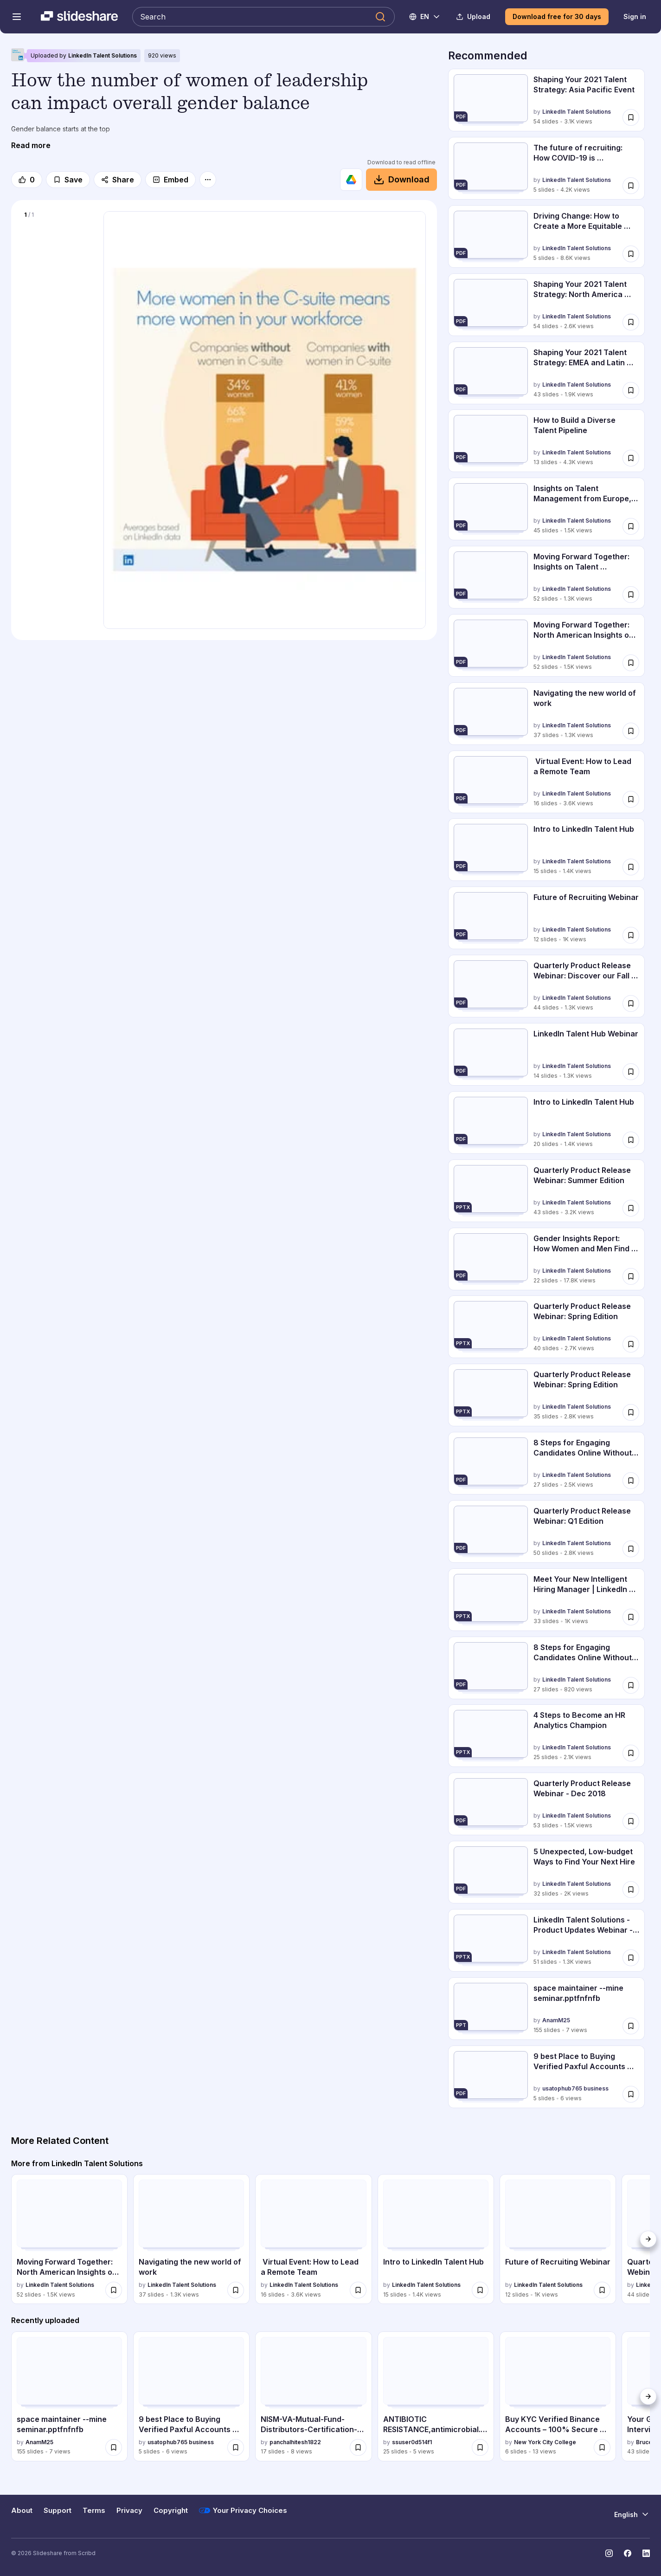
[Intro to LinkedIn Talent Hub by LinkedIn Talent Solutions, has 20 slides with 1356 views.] (546, 1122)
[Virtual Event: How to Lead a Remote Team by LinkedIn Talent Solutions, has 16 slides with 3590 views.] (546, 781)
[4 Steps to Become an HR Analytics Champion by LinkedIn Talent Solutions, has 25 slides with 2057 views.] (546, 1735)
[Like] (26, 179)
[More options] (207, 179)
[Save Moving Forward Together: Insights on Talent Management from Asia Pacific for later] (630, 594)
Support (57, 2510)
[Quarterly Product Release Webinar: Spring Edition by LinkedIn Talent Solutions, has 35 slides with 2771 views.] (546, 1395)
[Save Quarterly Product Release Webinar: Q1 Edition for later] (630, 1548)
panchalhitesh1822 (295, 2442)
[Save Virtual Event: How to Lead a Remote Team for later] (630, 798)
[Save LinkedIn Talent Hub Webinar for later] (630, 1071)
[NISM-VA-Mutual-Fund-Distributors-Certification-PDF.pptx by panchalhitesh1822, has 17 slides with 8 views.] (313, 2396)
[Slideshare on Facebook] (627, 2553)
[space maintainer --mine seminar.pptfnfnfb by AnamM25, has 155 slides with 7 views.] (546, 2008)
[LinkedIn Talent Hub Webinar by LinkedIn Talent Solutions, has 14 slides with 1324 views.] (546, 1054)
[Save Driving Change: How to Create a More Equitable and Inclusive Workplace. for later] (630, 254)
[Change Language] (425, 16)
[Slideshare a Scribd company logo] (79, 16)
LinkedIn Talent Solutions (102, 55)
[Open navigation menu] (16, 16)
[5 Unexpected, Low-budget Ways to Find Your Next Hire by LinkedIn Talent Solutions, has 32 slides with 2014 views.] (546, 1872)
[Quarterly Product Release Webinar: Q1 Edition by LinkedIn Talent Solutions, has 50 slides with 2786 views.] (546, 1531)
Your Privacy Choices (243, 2510)
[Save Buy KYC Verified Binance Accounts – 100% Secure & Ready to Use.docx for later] (602, 2447)
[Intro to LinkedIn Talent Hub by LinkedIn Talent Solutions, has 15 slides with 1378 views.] (546, 849)
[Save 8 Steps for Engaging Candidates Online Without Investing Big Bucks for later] (630, 1480)
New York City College (545, 2442)
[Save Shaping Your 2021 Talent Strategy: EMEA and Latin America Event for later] (630, 390)
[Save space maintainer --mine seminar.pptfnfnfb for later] (630, 2026)
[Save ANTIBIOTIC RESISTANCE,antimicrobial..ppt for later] (480, 2447)
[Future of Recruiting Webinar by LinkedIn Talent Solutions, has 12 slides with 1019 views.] (546, 917)
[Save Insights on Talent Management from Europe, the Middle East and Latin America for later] (630, 526)
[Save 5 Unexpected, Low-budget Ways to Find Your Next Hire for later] (630, 1889)
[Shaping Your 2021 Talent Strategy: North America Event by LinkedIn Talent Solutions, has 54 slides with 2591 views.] (546, 304)
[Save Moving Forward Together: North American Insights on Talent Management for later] (630, 662)
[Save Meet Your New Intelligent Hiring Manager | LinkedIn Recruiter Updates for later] (630, 1617)
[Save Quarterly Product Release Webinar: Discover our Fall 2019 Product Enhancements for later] (630, 1003)
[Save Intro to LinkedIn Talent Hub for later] (630, 867)
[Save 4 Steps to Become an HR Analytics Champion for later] (630, 1753)
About (21, 2510)
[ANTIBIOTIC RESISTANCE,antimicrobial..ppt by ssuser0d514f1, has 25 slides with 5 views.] (435, 2396)
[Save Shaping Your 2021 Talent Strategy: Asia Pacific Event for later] (630, 117)
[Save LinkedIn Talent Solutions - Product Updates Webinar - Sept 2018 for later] (630, 1957)
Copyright (171, 2510)
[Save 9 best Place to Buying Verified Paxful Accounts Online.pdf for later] (630, 2094)
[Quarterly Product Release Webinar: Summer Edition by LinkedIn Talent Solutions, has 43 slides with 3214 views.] (546, 1190)
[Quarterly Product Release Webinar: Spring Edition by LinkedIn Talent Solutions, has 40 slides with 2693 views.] (546, 1326)
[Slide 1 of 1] (57, 261)
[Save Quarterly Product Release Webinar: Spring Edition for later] (630, 1344)
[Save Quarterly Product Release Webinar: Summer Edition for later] (630, 1208)
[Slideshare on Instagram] (609, 2553)
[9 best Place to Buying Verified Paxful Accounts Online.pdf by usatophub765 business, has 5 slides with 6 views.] (546, 2076)
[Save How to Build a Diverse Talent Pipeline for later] (630, 458)
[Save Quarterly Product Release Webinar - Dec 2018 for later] (630, 1821)
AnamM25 (556, 2020)
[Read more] (31, 145)
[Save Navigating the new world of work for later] (630, 731)
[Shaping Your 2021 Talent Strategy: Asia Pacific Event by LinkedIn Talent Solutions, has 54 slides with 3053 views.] (546, 100)
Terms (94, 2510)
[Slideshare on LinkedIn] (646, 2553)
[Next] (648, 2239)
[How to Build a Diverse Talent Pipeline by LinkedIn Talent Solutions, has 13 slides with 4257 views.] (546, 440)
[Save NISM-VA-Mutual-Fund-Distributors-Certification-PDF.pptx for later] (358, 2447)
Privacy (129, 2510)
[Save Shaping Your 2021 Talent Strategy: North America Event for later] (630, 322)
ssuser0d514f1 (412, 2442)
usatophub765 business (575, 2088)
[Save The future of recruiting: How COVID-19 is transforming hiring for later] (630, 185)
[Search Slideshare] (263, 16)
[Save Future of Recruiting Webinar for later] (630, 935)
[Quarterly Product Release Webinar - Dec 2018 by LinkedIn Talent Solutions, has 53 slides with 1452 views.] (546, 1803)
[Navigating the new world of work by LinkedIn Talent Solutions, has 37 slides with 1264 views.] (546, 713)
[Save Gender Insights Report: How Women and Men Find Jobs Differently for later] (630, 1276)
